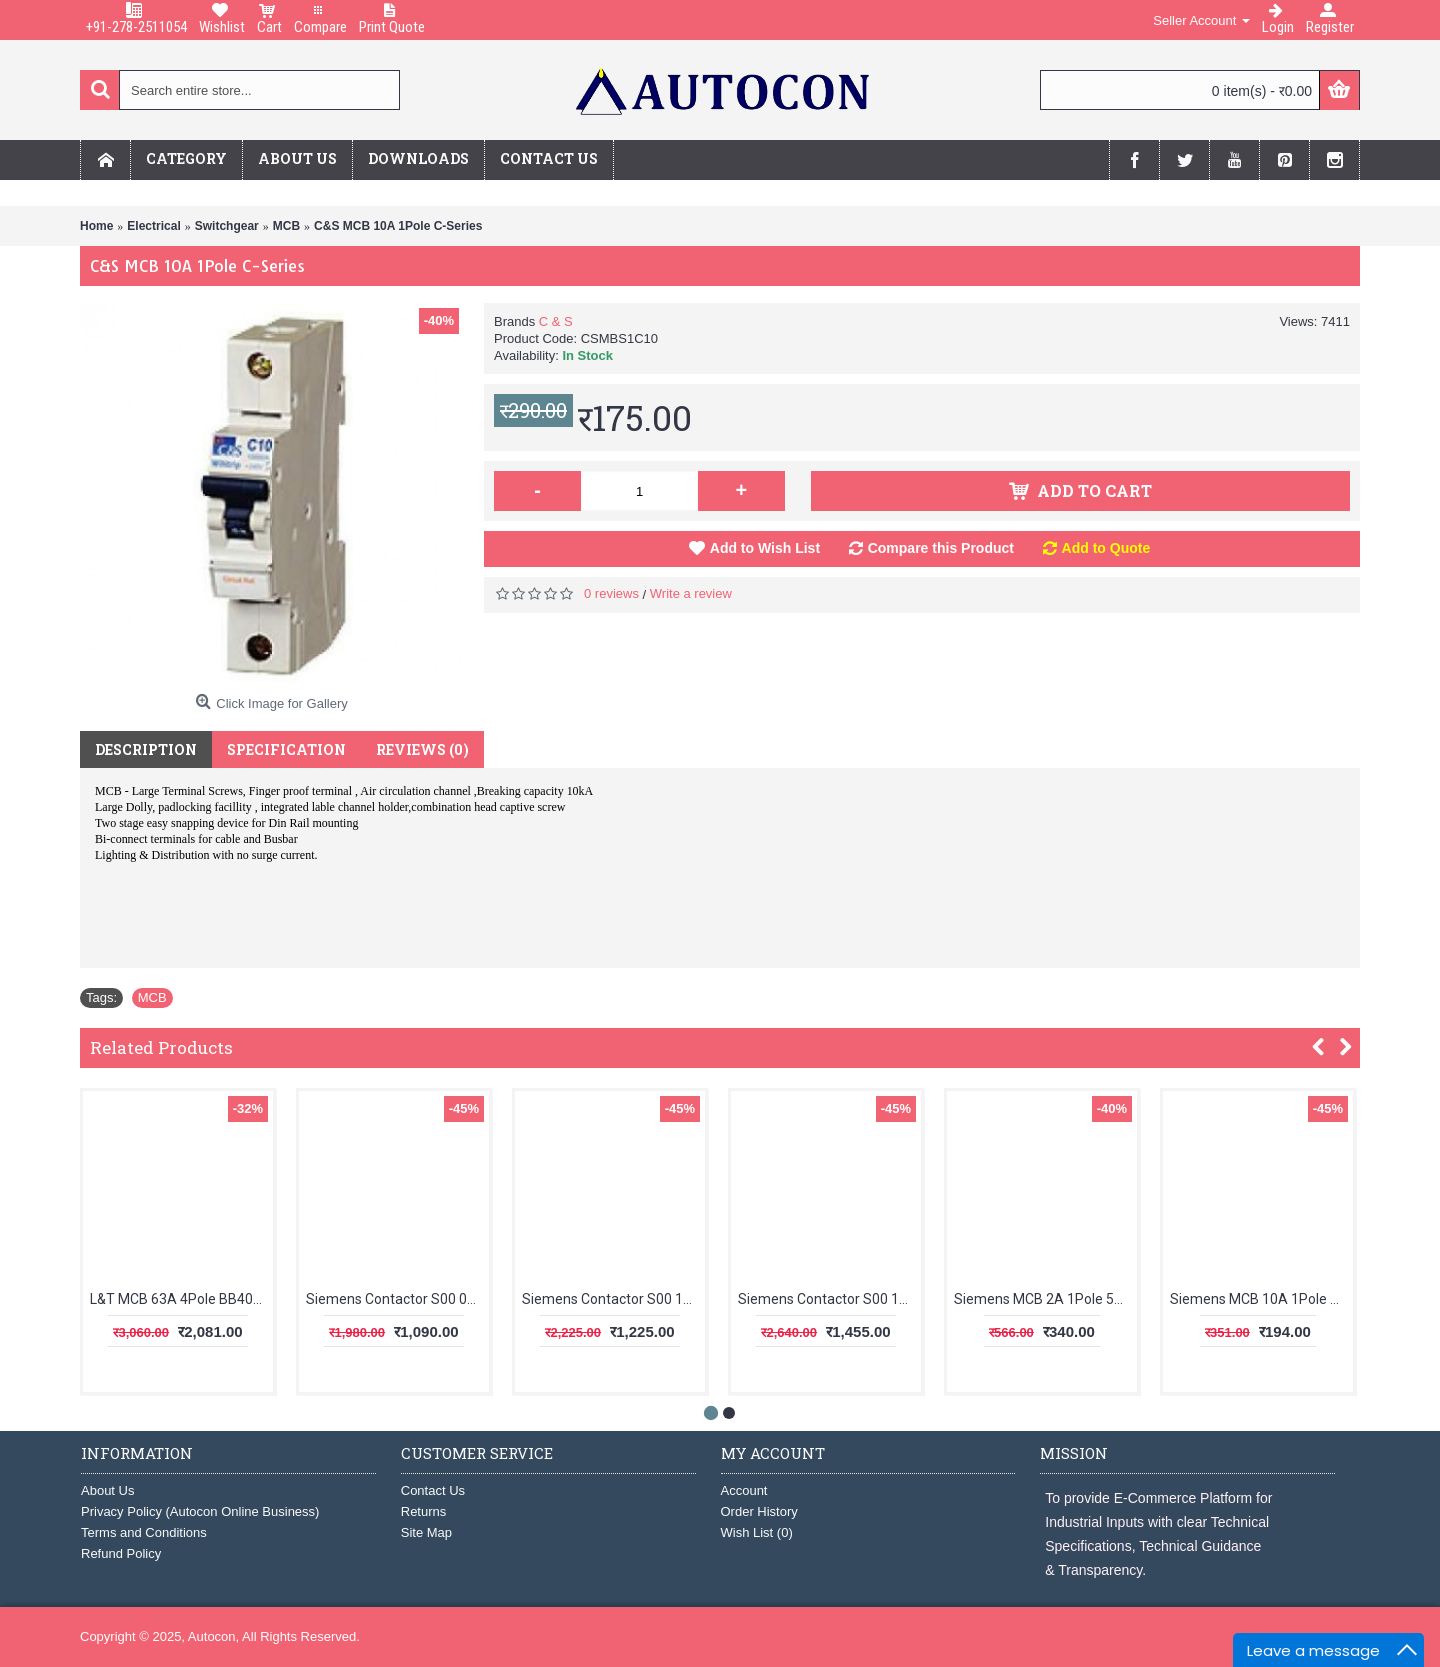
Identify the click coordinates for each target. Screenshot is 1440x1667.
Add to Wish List (765, 548)
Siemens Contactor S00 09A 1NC (397, 1299)
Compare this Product (941, 548)
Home (96, 226)
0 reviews (611, 593)
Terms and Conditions (144, 1532)
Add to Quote (1106, 548)
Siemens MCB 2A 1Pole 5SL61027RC (1045, 1299)
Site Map (426, 1532)
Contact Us (433, 1490)
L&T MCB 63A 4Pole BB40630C (181, 1299)
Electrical (153, 226)
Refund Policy (121, 1553)
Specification (286, 749)
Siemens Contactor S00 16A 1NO (829, 1299)
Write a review (691, 593)
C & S (556, 321)
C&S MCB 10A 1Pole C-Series (398, 226)
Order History (759, 1511)
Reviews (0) (422, 749)
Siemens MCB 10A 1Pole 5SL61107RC (1261, 1299)
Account (744, 1490)
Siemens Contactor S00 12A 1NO (613, 1299)
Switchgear (227, 226)
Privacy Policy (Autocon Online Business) (200, 1511)
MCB (286, 226)
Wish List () (757, 1532)
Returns (424, 1511)
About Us (107, 1490)
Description (146, 749)
